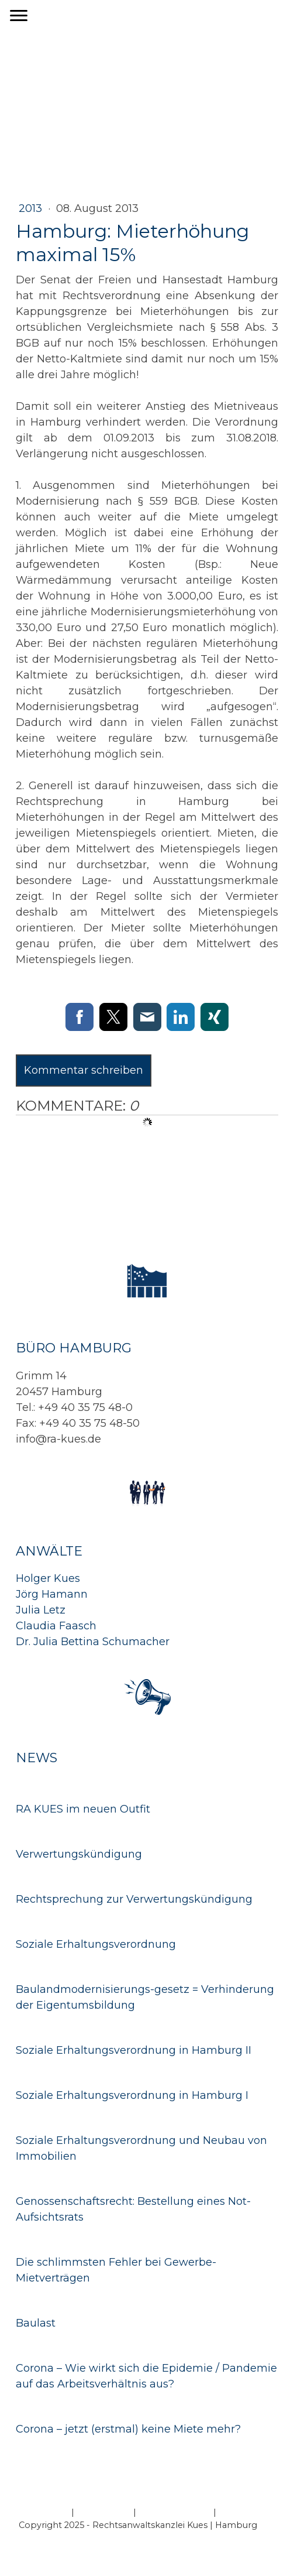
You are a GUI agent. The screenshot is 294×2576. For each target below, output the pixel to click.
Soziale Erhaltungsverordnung (96, 1944)
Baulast (36, 2323)
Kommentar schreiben (83, 1070)
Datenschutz (104, 2512)
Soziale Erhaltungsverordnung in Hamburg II (133, 2050)
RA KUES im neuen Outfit (83, 1809)
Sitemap (237, 2512)
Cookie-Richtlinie (175, 2512)
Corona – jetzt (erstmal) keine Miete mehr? (128, 2429)
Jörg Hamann (52, 1594)
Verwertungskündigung (79, 1854)
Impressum (44, 2512)
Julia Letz (40, 1610)
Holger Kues (48, 1578)
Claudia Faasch (56, 1625)
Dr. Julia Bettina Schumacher (93, 1641)
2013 (32, 208)
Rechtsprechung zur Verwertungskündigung (134, 1899)
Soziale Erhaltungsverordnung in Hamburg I (132, 2095)
